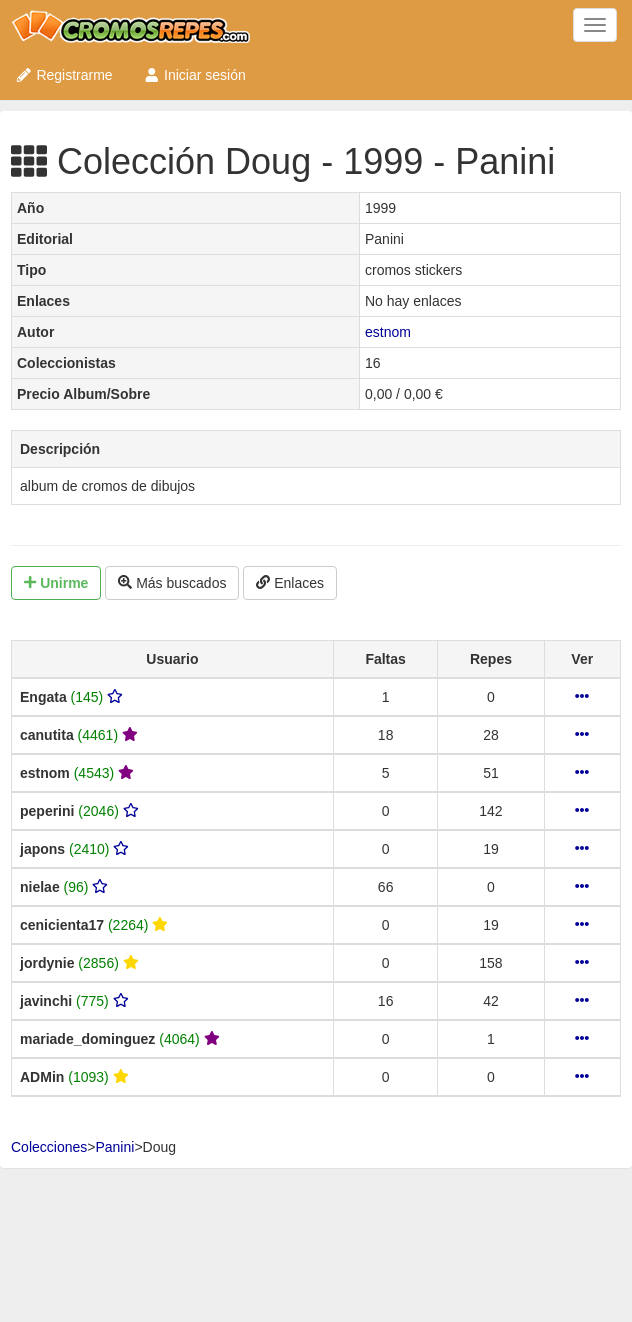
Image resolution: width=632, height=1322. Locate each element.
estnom (388, 332)
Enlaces (290, 583)
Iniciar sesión (194, 75)
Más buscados (172, 583)
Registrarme (64, 75)
